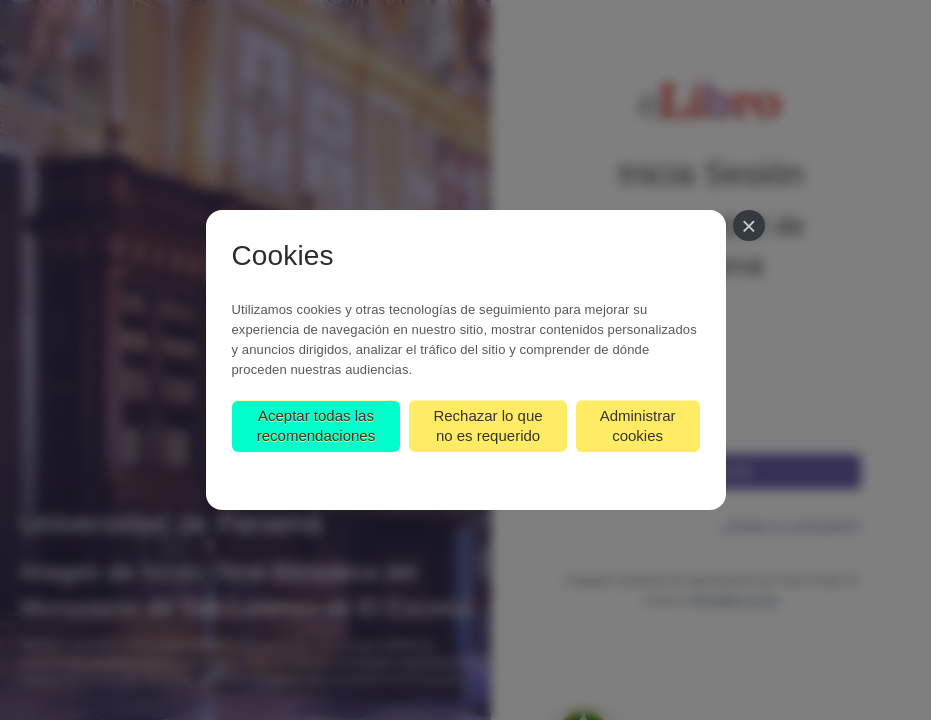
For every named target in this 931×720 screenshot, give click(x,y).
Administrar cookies (638, 425)
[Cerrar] (748, 225)
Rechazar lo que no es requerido (487, 425)
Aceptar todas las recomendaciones (316, 425)
